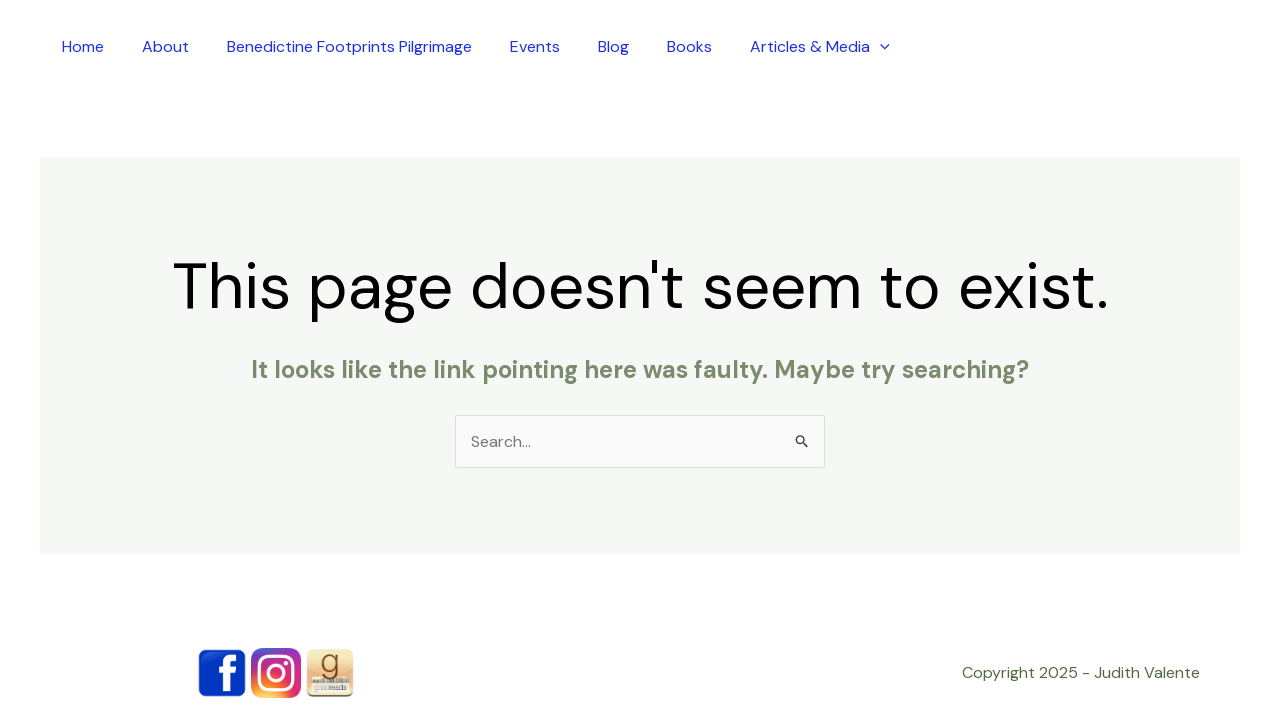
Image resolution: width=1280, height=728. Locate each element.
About (165, 46)
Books (689, 46)
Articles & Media (820, 46)
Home (83, 46)
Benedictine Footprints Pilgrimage (349, 46)
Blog (613, 46)
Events (535, 46)
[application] (880, 46)
